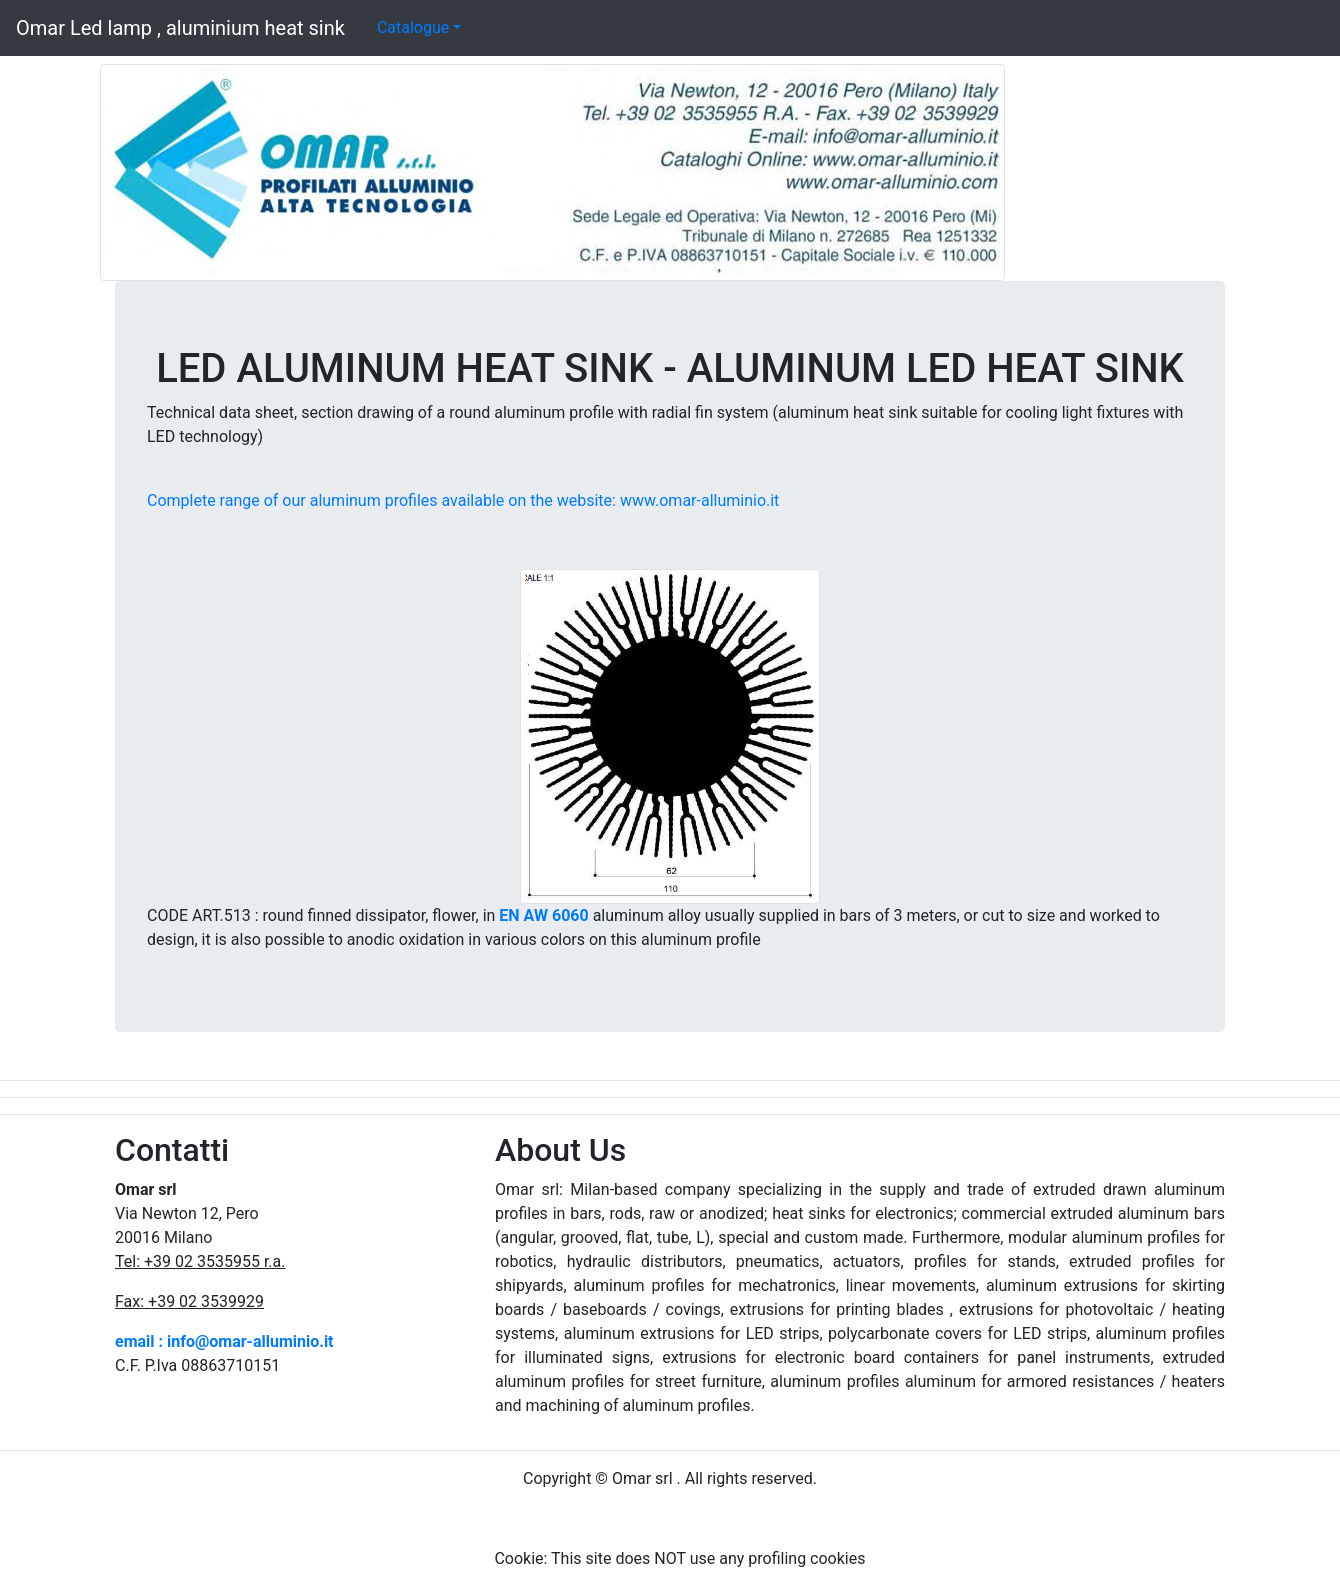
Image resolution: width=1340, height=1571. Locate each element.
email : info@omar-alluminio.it (224, 1341)
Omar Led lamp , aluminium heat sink (180, 28)
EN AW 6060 (543, 915)
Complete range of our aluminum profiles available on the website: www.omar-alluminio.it (463, 500)
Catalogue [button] (413, 27)
